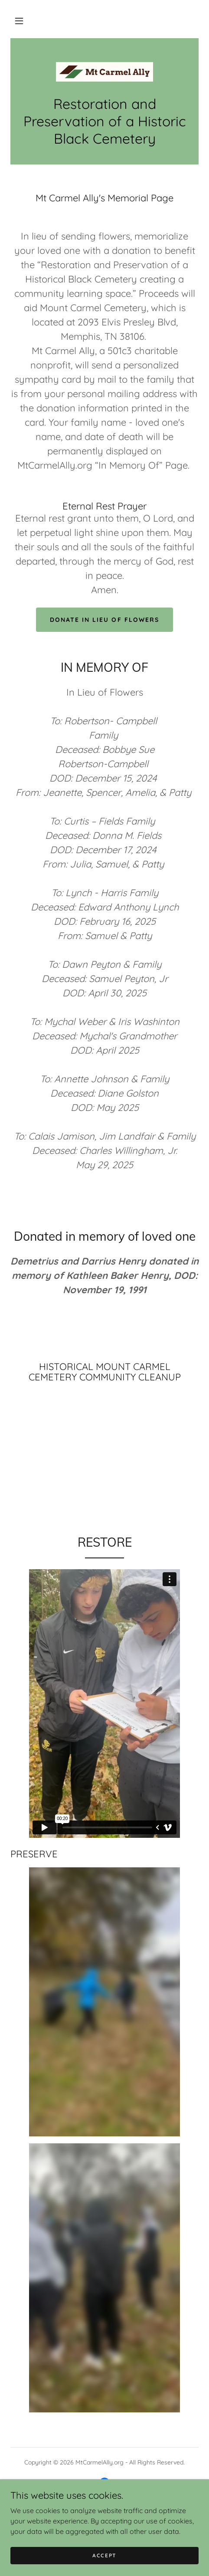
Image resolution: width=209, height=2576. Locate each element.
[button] (19, 21)
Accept (104, 2555)
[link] (104, 72)
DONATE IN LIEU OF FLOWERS (104, 620)
